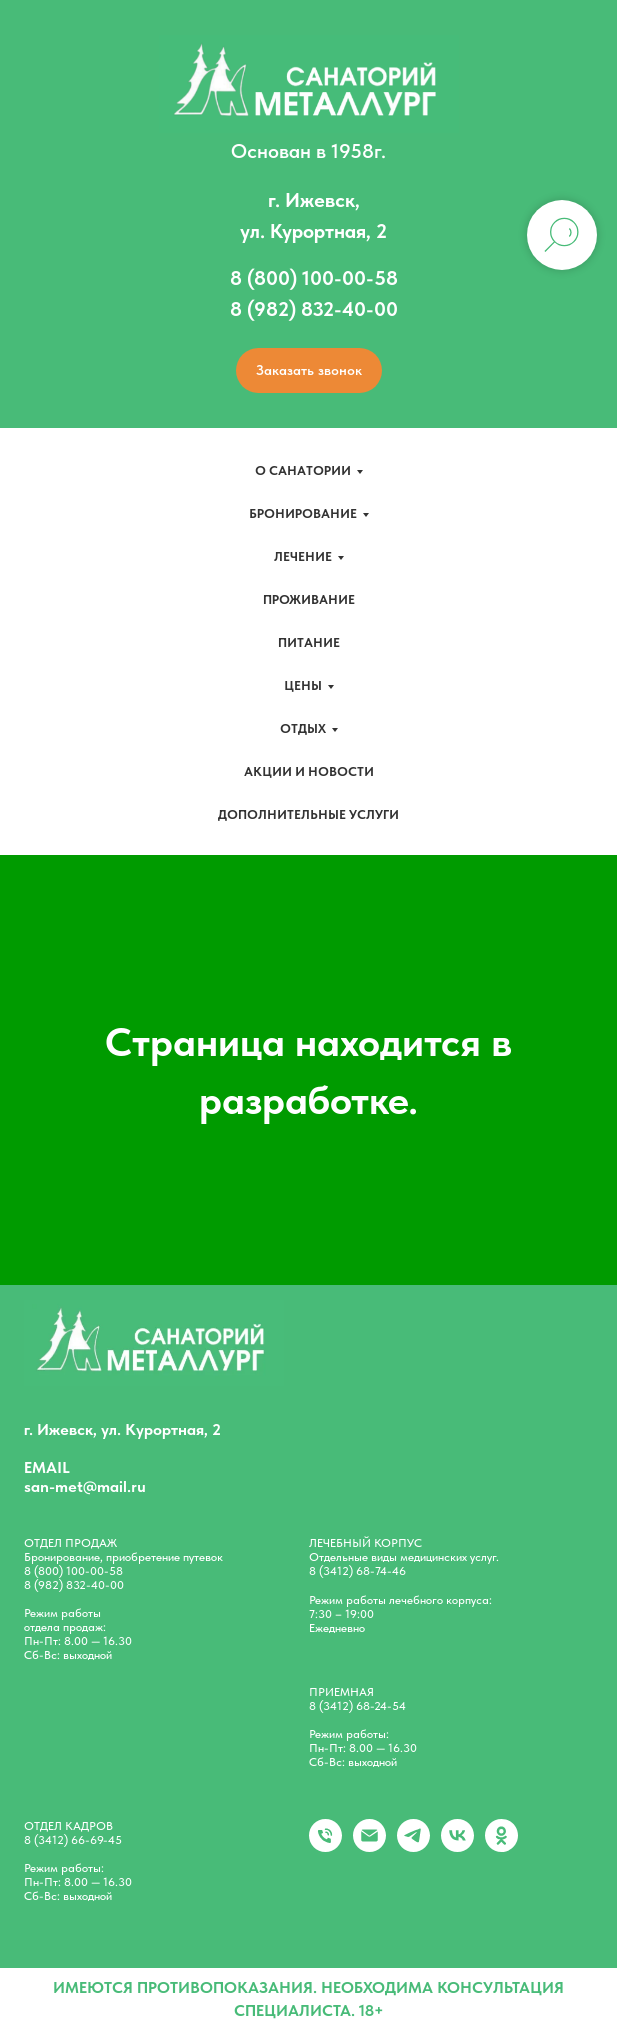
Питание (309, 642)
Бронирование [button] (303, 513)
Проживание (309, 599)
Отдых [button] (303, 728)
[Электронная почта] (369, 1846)
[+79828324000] (325, 1846)
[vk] (457, 1846)
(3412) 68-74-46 (362, 1571)
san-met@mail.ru (85, 1486)
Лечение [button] (303, 556)
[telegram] (413, 1846)
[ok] (501, 1846)
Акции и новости (309, 771)
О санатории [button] (303, 470)
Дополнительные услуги (308, 814)
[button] (309, 370)
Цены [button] (303, 685)
